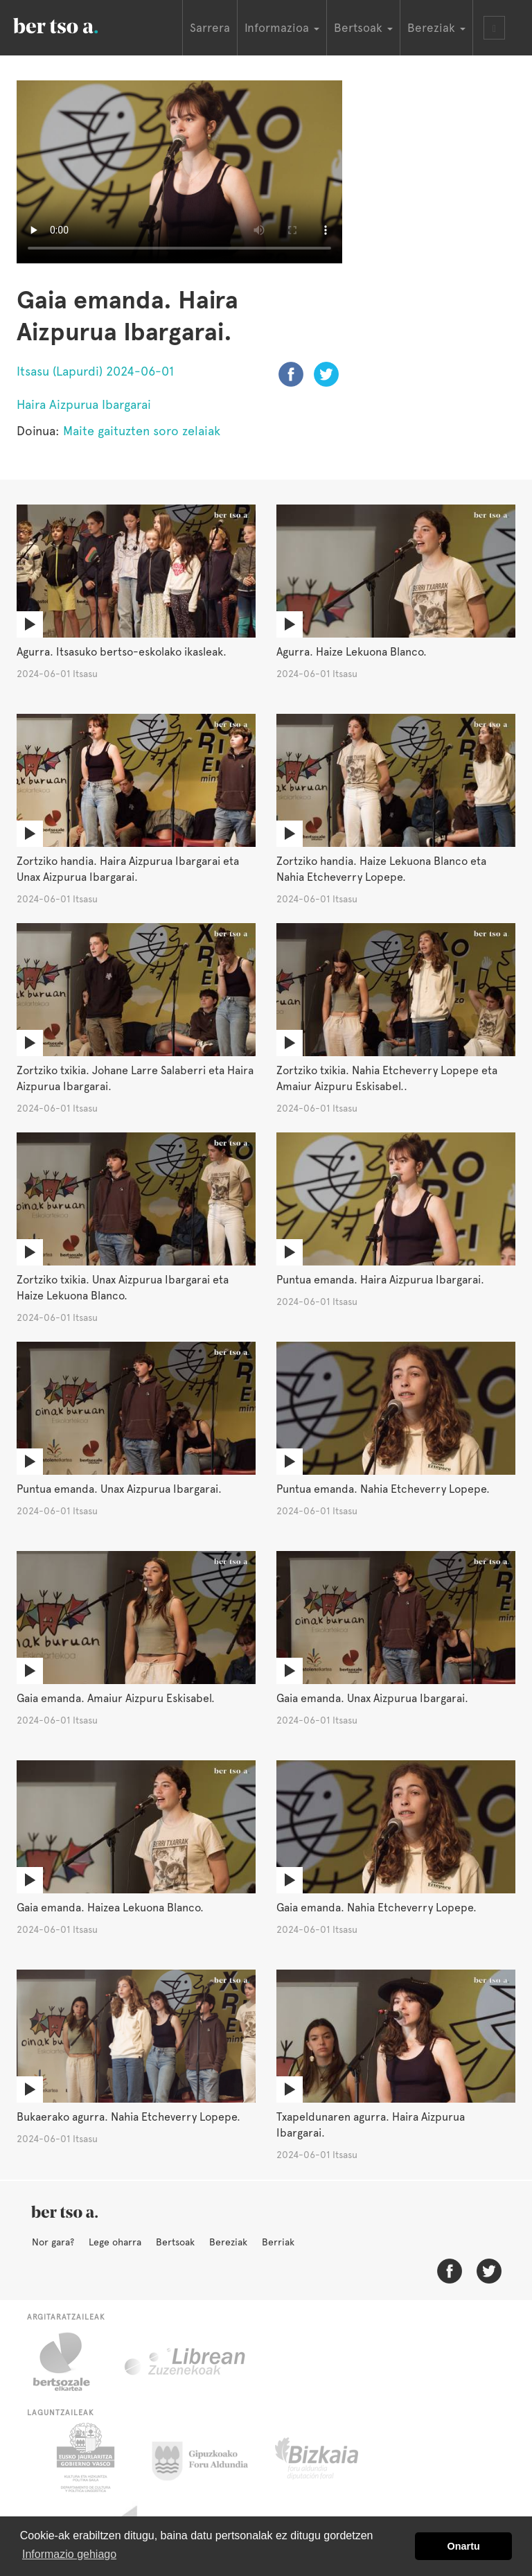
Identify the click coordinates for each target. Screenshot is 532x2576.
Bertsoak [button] (363, 28)
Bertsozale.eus (70, 2362)
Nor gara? (53, 2242)
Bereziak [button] (436, 28)
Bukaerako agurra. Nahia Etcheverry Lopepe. (128, 2116)
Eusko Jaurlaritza (84, 2457)
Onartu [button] (463, 2546)
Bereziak (228, 2242)
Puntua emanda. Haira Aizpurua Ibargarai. (380, 1279)
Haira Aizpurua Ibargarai (84, 404)
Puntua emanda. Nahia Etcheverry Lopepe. (383, 1489)
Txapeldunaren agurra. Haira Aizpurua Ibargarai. (370, 2124)
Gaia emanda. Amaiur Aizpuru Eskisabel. (116, 1698)
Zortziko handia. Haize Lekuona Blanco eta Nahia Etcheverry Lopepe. (381, 869)
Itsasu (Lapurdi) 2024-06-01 (95, 371)
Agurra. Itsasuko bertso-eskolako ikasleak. (122, 651)
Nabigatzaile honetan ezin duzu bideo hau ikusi (179, 171)
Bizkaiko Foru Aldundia (332, 2457)
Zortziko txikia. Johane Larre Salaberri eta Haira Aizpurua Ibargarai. (135, 1078)
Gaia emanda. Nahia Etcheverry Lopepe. (376, 1907)
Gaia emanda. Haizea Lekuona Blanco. (110, 1907)
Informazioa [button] (282, 28)
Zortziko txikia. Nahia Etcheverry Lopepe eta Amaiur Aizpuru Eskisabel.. (386, 1078)
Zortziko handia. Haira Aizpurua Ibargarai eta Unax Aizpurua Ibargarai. (128, 869)
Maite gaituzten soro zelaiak (141, 430)
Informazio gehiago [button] (69, 2554)
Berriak (278, 2242)
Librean (185, 2362)
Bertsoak (175, 2242)
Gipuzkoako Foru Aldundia (208, 2457)
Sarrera (210, 28)
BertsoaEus (75, 24)
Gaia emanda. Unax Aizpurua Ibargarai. (372, 1698)
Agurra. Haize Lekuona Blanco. (351, 651)
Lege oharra (115, 2242)
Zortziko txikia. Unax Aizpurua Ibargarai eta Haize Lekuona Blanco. (123, 1287)
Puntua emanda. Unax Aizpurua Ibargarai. (119, 1489)
